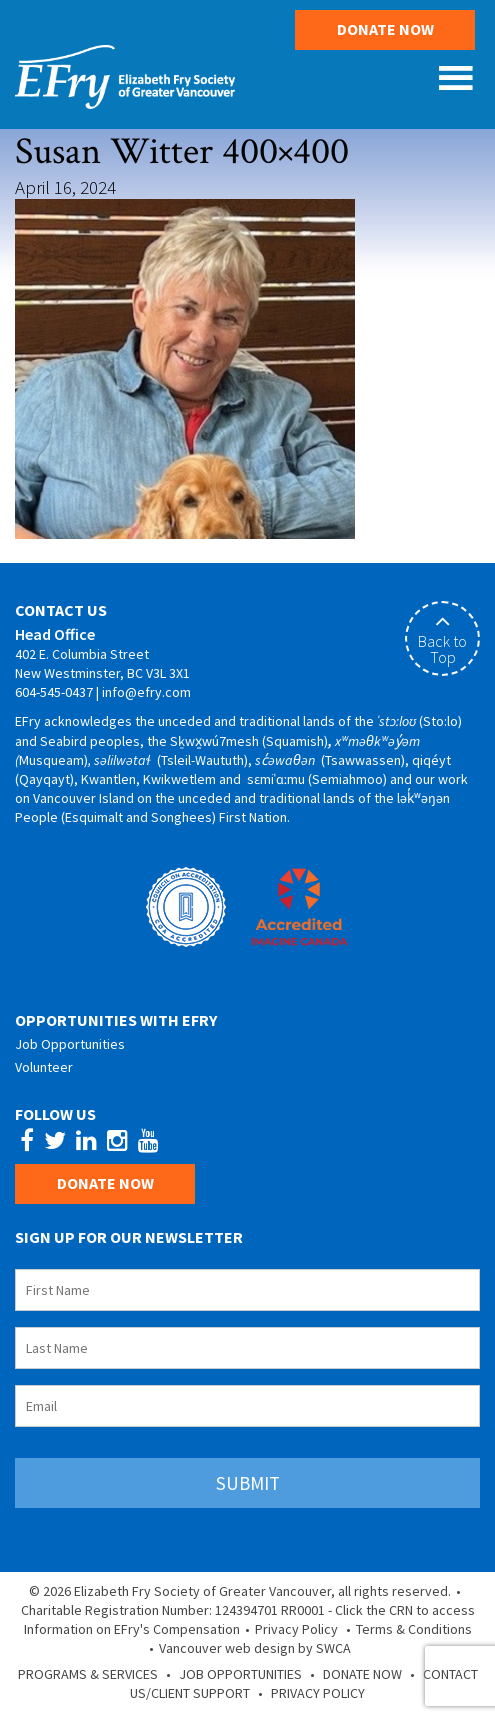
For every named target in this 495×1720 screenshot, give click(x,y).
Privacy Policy (296, 1629)
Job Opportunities (70, 1044)
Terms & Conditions (414, 1629)
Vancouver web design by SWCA (255, 1648)
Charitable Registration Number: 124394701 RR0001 (173, 1610)
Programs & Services (88, 1674)
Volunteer (44, 1067)
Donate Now (385, 29)
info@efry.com (146, 692)
